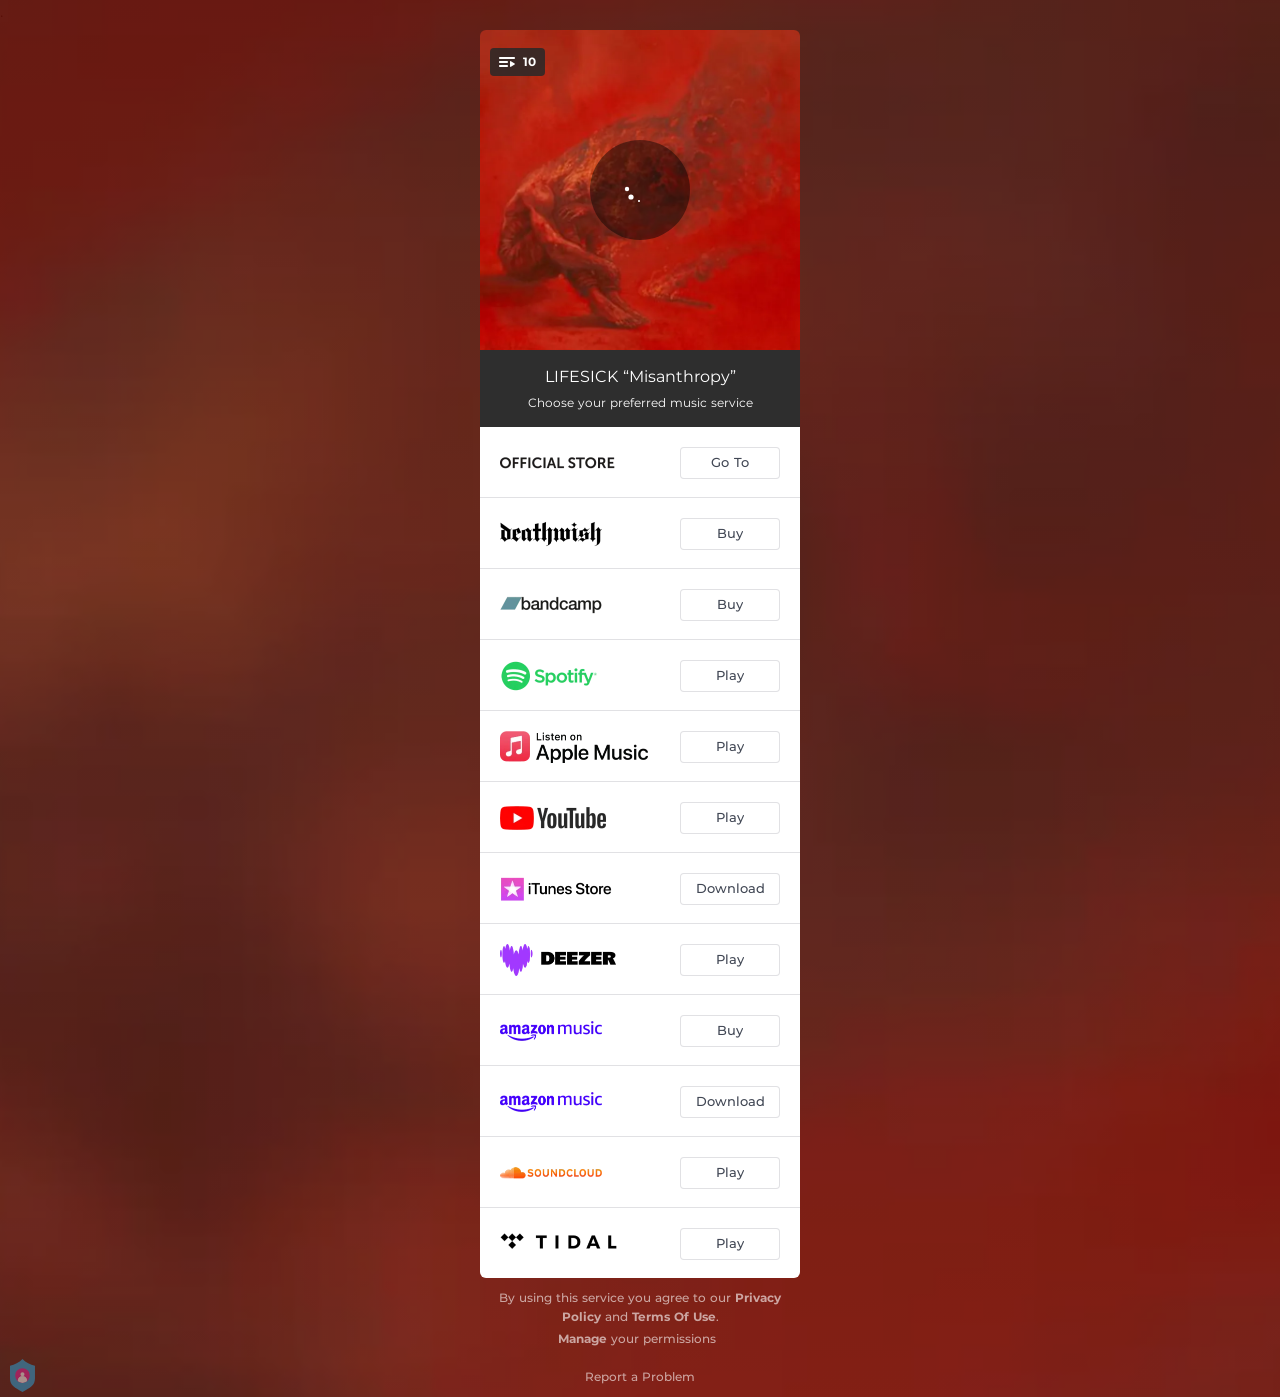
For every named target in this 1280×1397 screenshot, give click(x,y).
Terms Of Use (674, 1316)
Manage (582, 1338)
